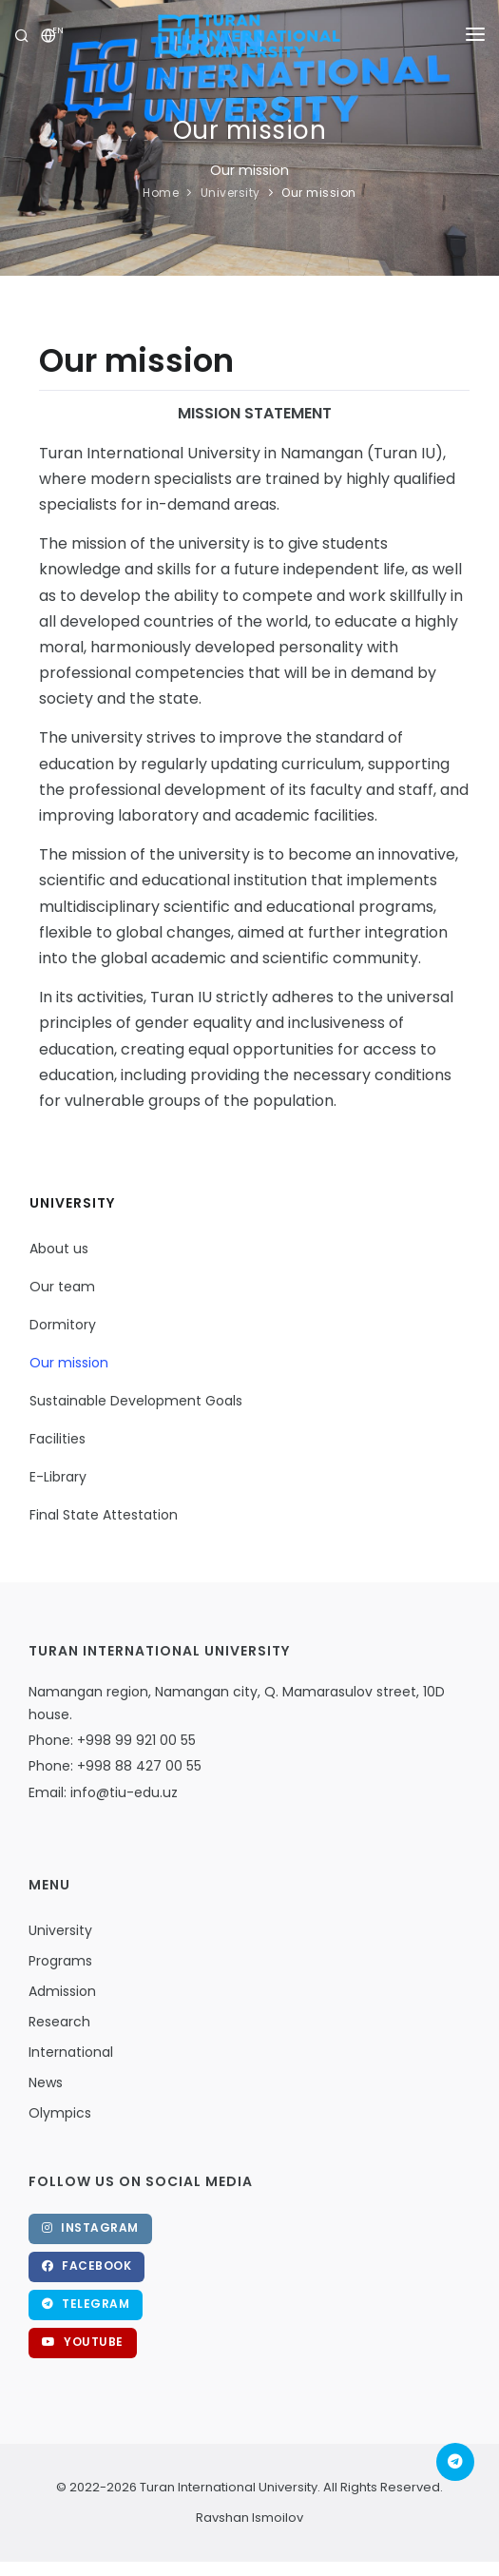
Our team (62, 1286)
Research (59, 2021)
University (230, 192)
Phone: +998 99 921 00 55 (112, 1740)
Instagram (90, 2227)
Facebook (86, 2265)
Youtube (83, 2342)
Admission (62, 1991)
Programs (60, 1960)
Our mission (318, 192)
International (71, 2052)
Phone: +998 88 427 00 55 (115, 1765)
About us (58, 1248)
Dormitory (62, 1324)
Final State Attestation (103, 1514)
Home (161, 192)
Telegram (85, 2303)
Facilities (57, 1438)
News (46, 2082)
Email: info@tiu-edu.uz (103, 1792)
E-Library (57, 1476)
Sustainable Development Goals (135, 1400)
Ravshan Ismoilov (249, 2517)
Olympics (60, 2112)
